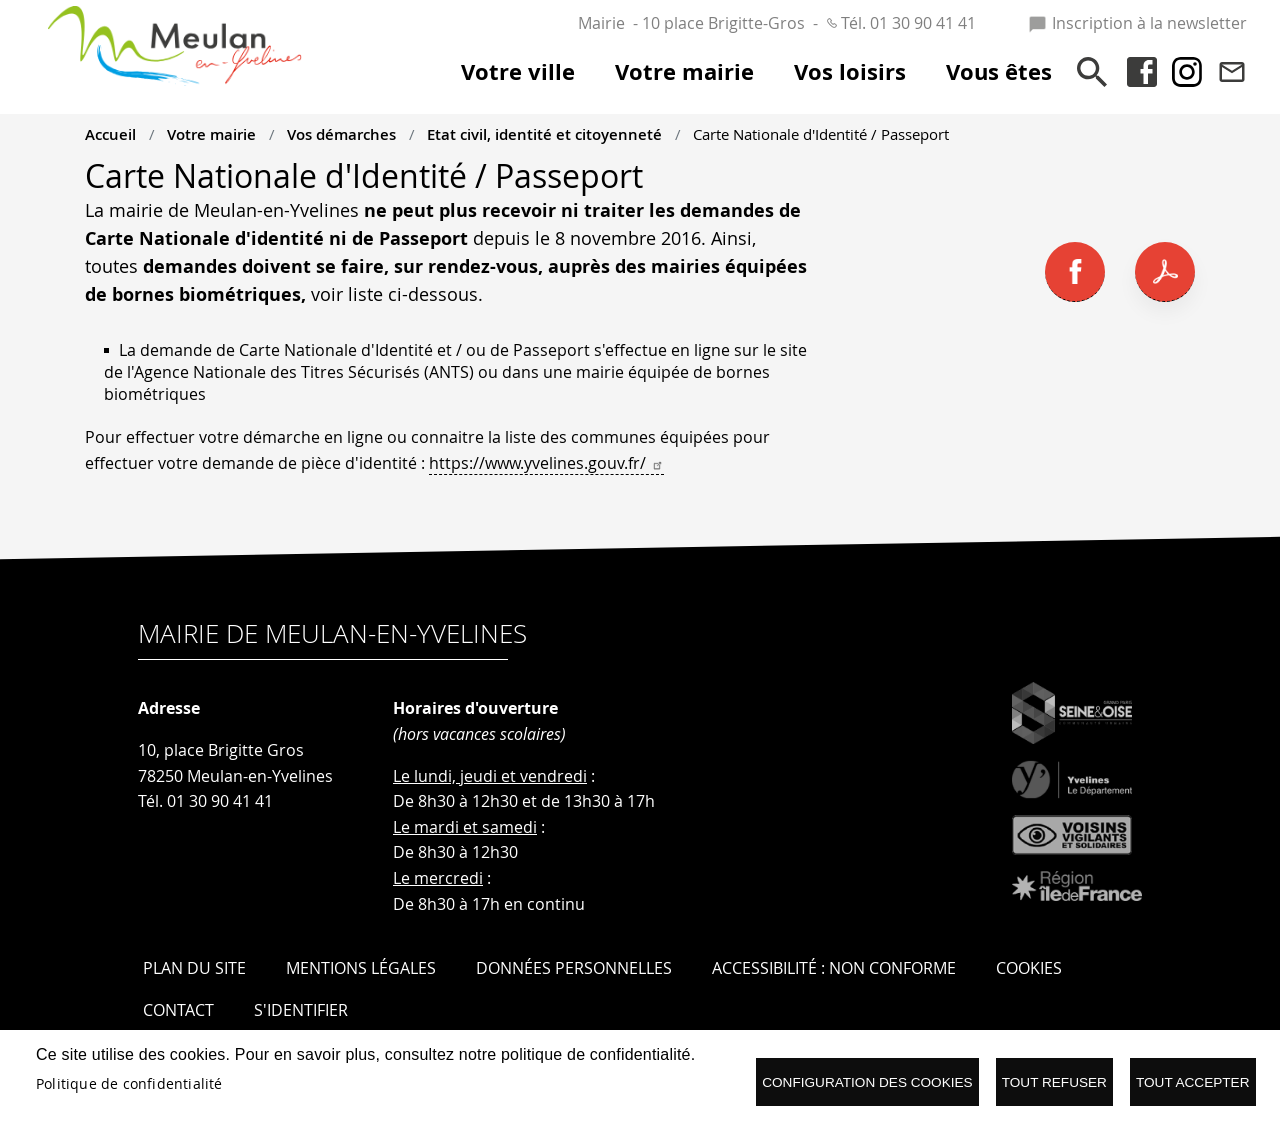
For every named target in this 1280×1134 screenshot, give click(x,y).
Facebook (1142, 72)
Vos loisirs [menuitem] (850, 72)
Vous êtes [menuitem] (999, 72)
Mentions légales (361, 968)
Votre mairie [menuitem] (684, 72)
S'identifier (301, 1010)
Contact (1232, 72)
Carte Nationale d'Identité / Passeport (821, 134)
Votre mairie (211, 134)
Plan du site (194, 968)
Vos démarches (341, 134)
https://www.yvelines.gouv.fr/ (546, 463)
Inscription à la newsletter (1137, 23)
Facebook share (1075, 272)
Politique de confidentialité (129, 1084)
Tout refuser (1054, 1082)
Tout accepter (1193, 1082)
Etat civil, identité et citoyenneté (544, 134)
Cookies (1029, 968)
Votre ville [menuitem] (518, 72)
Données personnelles (574, 968)
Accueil (110, 134)
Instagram (1187, 72)
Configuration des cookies (867, 1082)
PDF (1165, 272)
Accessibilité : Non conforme (834, 968)
